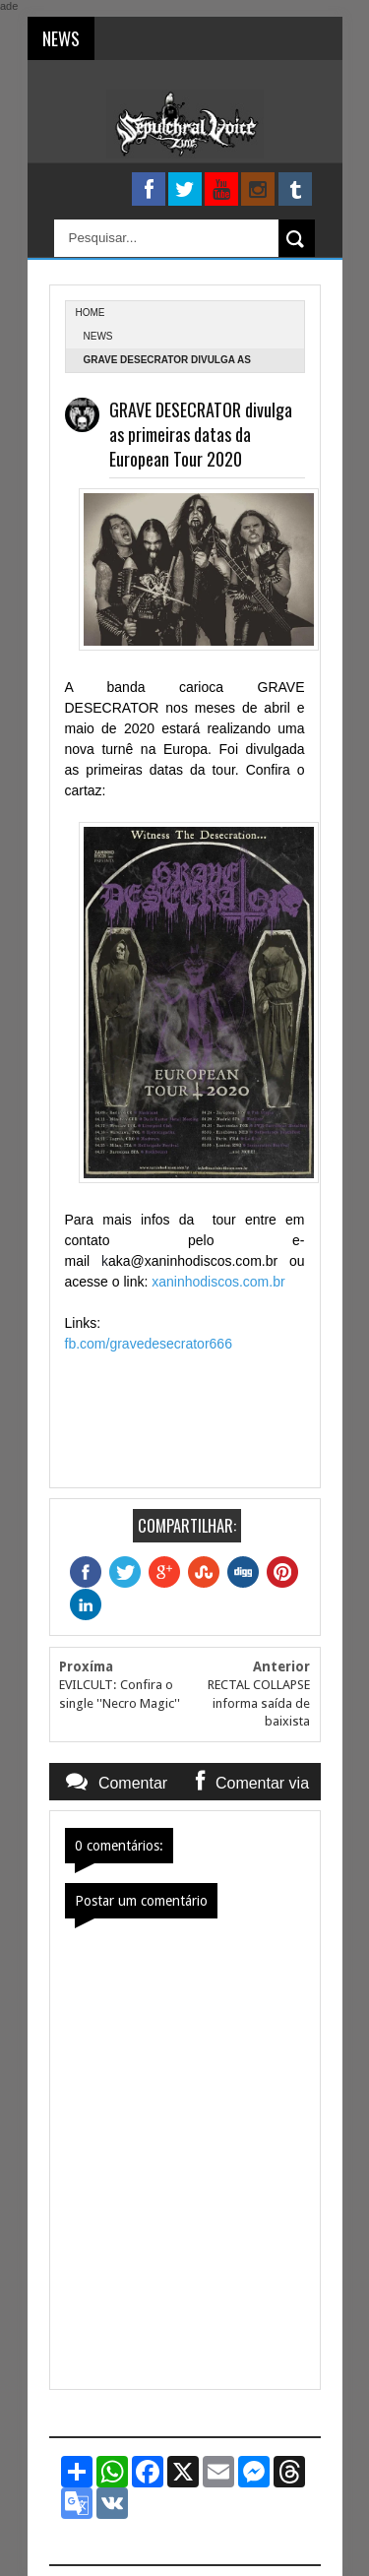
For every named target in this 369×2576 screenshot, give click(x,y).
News (98, 336)
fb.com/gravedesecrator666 (148, 1343)
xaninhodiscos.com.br (218, 1281)
